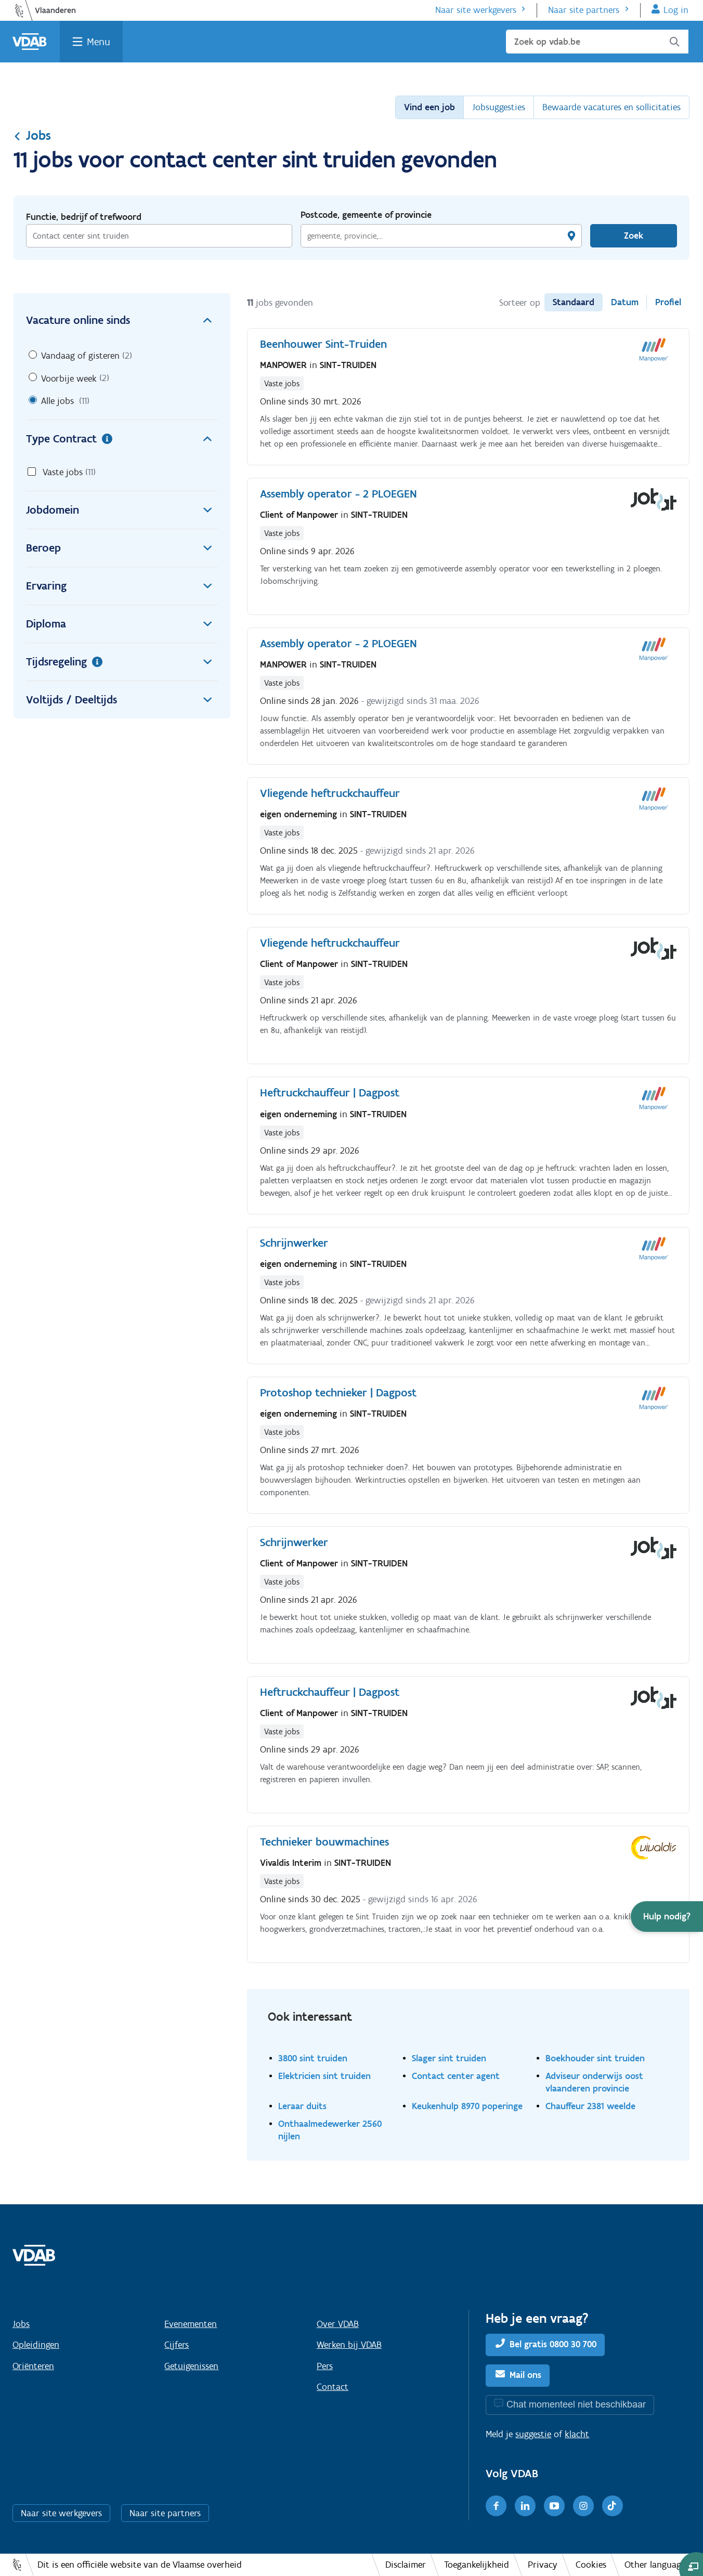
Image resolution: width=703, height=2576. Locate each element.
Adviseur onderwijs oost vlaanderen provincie (594, 2082)
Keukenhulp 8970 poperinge (467, 2105)
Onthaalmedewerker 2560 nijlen (330, 2129)
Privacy (542, 2564)
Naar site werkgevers (475, 10)
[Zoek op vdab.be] (597, 42)
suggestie (533, 2434)
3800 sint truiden (312, 2057)
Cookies (591, 2564)
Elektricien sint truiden (324, 2075)
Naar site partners (583, 10)
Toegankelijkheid (476, 2564)
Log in (675, 10)
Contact (332, 2386)
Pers (325, 2366)
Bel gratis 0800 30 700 (553, 2344)
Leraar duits (302, 2105)
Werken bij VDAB (349, 2344)
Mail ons (525, 2375)
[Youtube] (554, 2505)
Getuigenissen (191, 2366)
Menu (98, 41)
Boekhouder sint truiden (595, 2057)
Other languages (656, 2564)
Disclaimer (405, 2564)
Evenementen (190, 2324)
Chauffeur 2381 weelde (590, 2105)
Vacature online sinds (122, 320)
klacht (577, 2434)
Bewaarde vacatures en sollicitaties (611, 107)
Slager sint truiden (449, 2057)
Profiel (668, 302)
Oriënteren (33, 2366)
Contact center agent (456, 2075)
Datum (625, 302)
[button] (667, 1916)
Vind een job (429, 107)
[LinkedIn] (525, 2505)
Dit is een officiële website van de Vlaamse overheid (139, 2564)
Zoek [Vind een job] (633, 235)
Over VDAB (338, 2324)
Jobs (32, 135)
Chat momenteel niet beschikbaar (576, 2404)
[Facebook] (496, 2505)
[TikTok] (612, 2505)
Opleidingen (35, 2344)
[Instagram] (583, 2505)
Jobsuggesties (498, 107)
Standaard (573, 302)
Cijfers (176, 2344)
